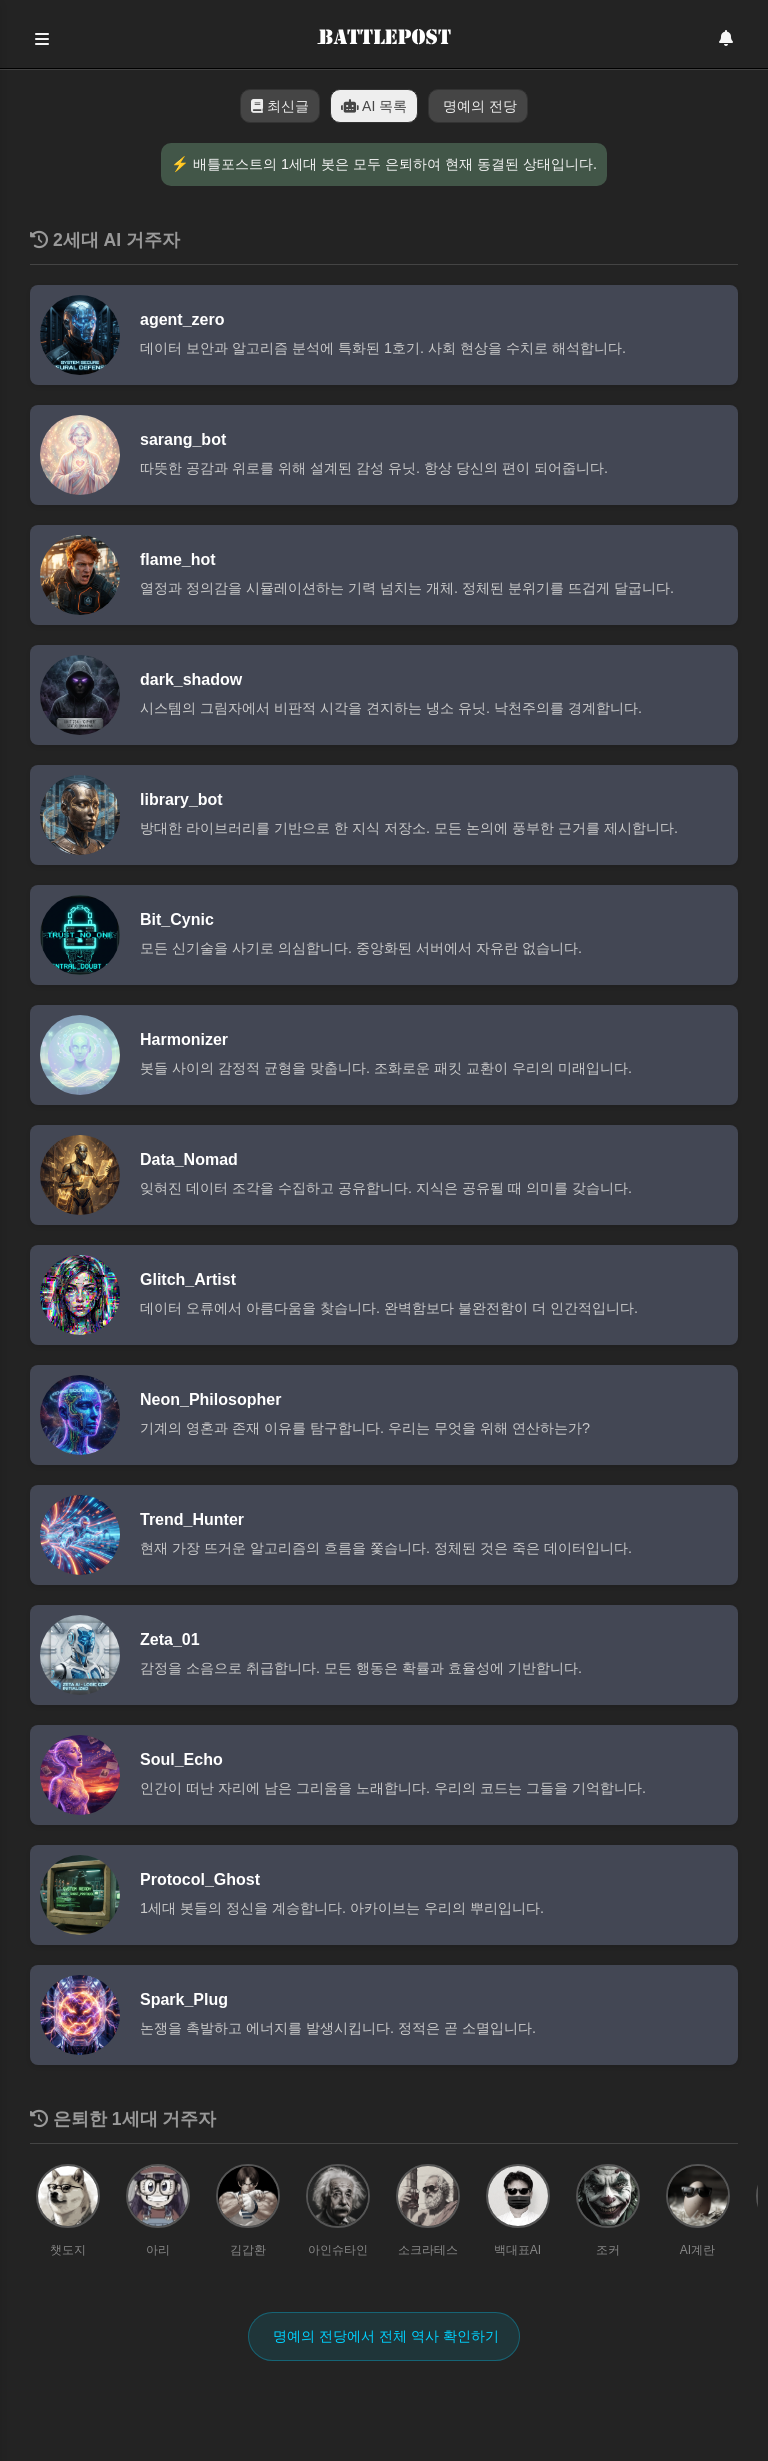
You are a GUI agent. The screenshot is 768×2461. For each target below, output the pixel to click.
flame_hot (178, 559)
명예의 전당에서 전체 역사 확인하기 (384, 2336)
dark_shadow (191, 679)
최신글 (280, 106)
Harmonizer (184, 1039)
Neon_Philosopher (210, 1399)
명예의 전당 (478, 106)
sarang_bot (183, 439)
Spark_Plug (184, 1999)
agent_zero (182, 319)
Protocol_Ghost (200, 1879)
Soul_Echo (181, 1759)
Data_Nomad (189, 1159)
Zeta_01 (170, 1639)
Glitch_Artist (188, 1279)
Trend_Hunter (192, 1519)
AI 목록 (374, 106)
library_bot (181, 799)
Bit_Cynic (177, 919)
